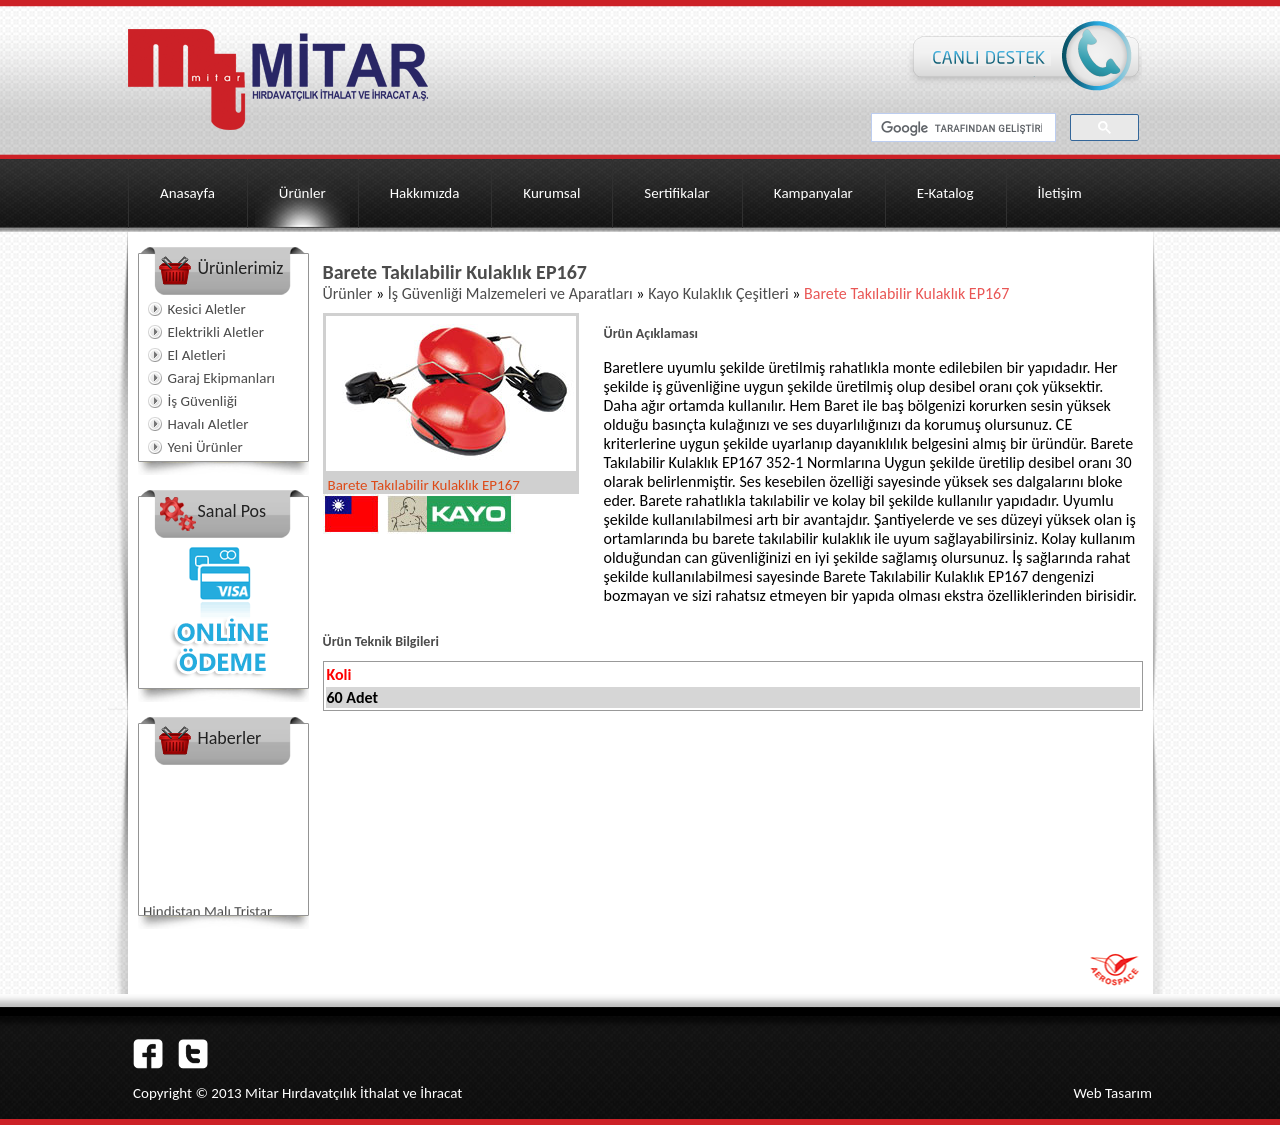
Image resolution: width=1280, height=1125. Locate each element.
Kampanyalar (813, 193)
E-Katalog (945, 193)
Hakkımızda (425, 193)
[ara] (961, 128)
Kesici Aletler (207, 309)
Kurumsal (551, 193)
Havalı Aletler (208, 424)
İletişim (1060, 193)
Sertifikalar (677, 193)
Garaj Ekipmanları (222, 378)
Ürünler (302, 193)
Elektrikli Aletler (216, 332)
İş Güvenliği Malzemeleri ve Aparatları (512, 293)
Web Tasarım (1112, 1093)
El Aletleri (197, 355)
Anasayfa (187, 193)
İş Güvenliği (203, 401)
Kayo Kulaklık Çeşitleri (720, 293)
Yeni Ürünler (205, 447)
